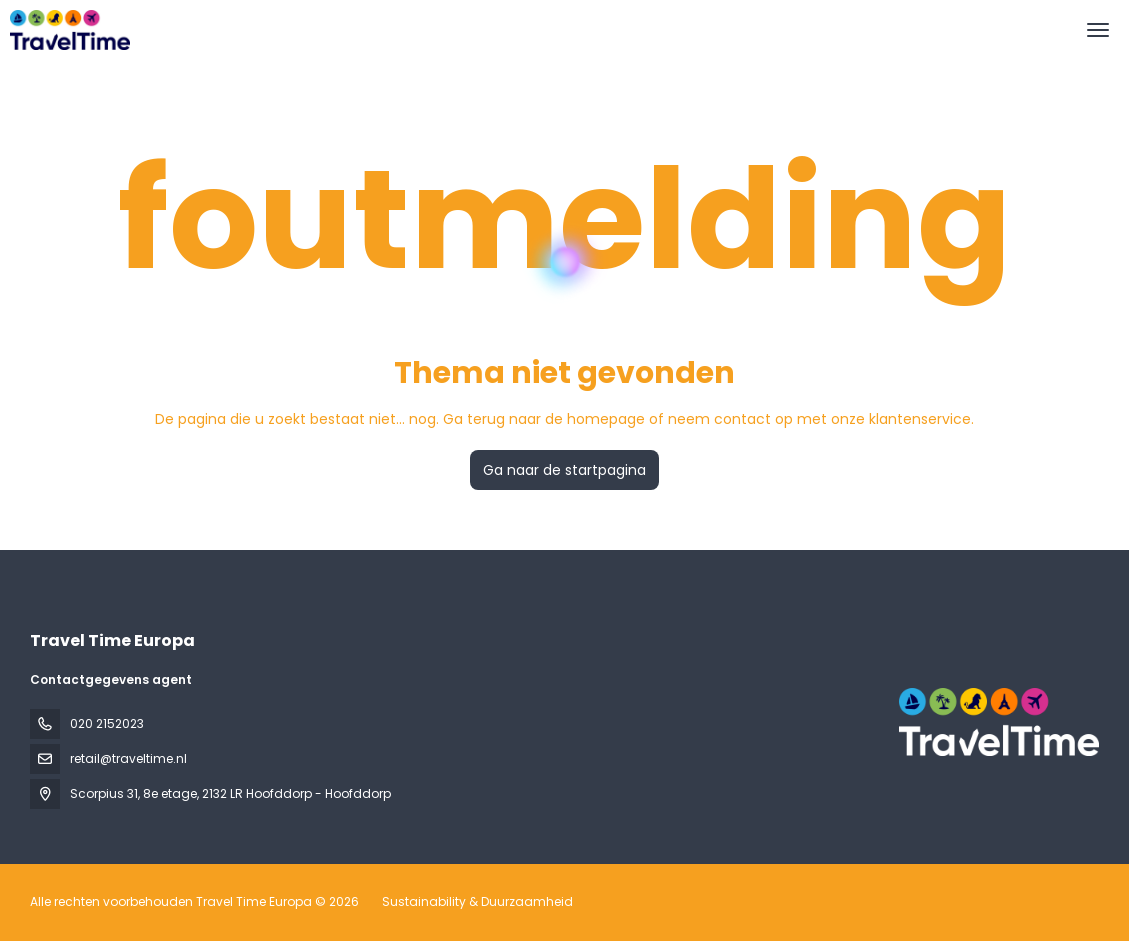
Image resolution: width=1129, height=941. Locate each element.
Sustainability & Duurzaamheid (477, 901)
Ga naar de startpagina (564, 470)
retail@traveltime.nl (128, 758)
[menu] (1098, 30)
